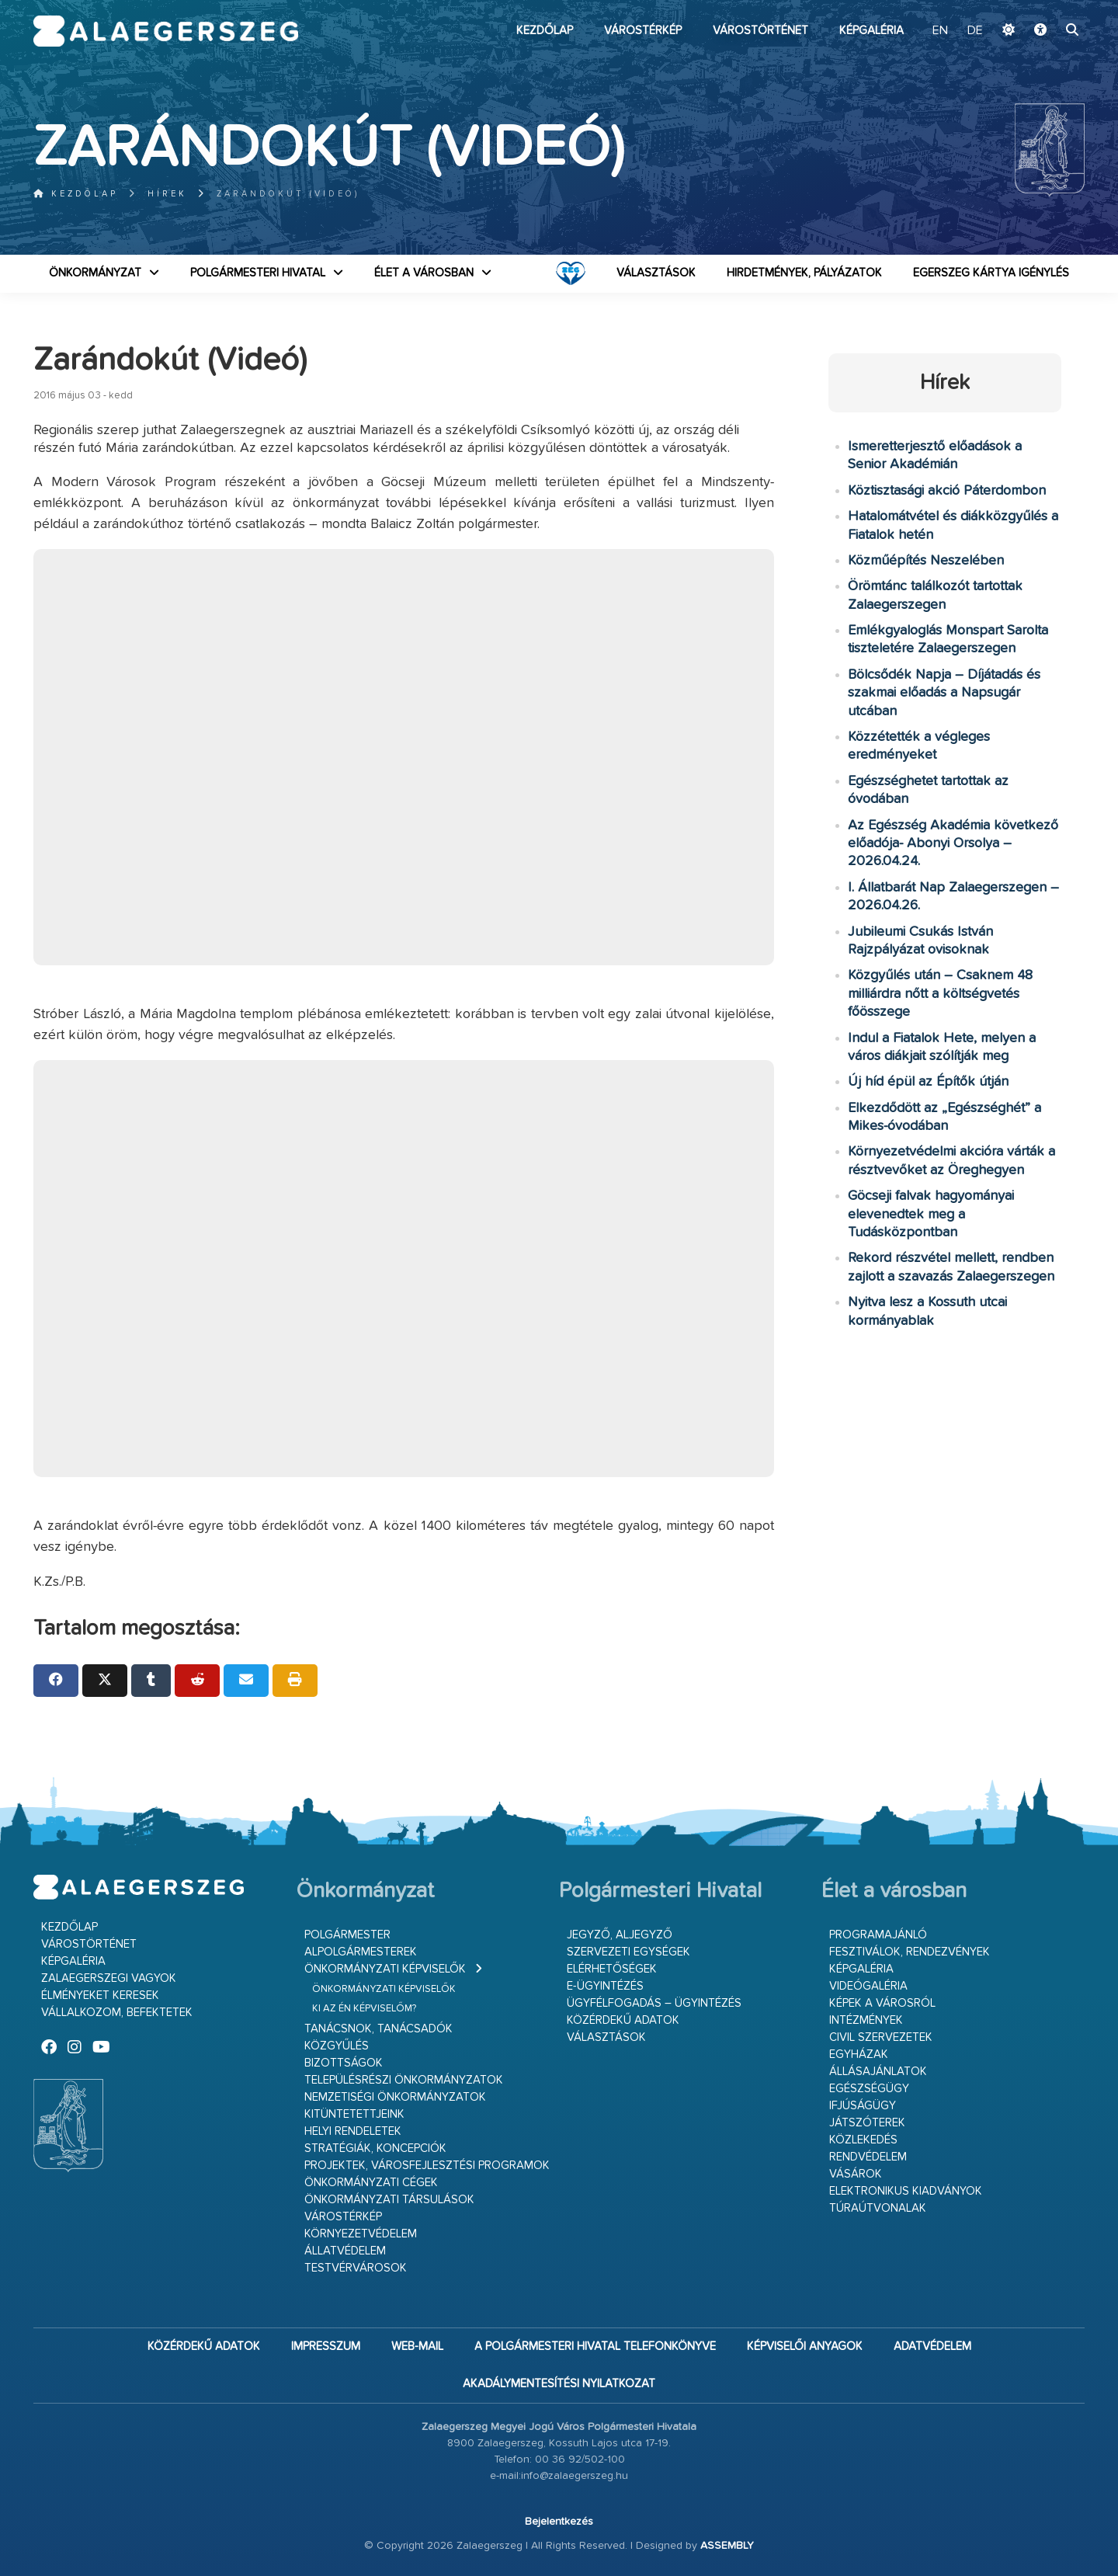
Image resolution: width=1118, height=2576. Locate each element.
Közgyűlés (336, 2046)
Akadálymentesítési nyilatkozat (559, 2384)
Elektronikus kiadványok (905, 2191)
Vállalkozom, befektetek (117, 2012)
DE (975, 31)
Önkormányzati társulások (389, 2200)
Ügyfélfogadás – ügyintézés (654, 2003)
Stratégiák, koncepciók (375, 2148)
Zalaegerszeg (165, 31)
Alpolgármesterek (360, 1952)
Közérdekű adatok (623, 2020)
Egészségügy (869, 2089)
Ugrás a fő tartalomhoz (1046, 7)
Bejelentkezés (559, 2521)
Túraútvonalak (877, 2208)
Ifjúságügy (862, 2106)
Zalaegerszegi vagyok (108, 1978)
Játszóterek (867, 2123)
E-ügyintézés (605, 1986)
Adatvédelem (932, 2346)
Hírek (167, 193)
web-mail (417, 2346)
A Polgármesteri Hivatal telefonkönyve (595, 2346)
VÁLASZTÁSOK (656, 273)
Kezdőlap (544, 31)
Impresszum (325, 2346)
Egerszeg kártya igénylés (991, 273)
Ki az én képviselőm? (364, 2009)
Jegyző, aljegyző (619, 1935)
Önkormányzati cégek (371, 2182)
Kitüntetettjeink (354, 2114)
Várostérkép (643, 31)
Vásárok (855, 2174)
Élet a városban (424, 273)
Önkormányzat (95, 273)
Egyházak (858, 2054)
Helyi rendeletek (352, 2131)
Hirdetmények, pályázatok (804, 273)
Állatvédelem (345, 2251)
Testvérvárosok (355, 2268)
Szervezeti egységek (628, 1952)
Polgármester (347, 1935)
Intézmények (866, 2020)
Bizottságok (343, 2063)
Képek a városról (882, 2003)
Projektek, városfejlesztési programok (427, 2165)
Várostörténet (760, 31)
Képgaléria (871, 31)
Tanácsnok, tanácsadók (378, 2029)
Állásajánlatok (878, 2071)
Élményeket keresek (100, 1995)
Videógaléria (868, 1986)
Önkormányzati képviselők (385, 1969)
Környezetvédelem (360, 2234)
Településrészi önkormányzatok (403, 2080)
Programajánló (878, 1935)
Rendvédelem (868, 2157)
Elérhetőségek (612, 1969)
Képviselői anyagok (805, 2346)
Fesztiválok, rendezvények (909, 1952)
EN (940, 31)
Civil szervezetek (880, 2037)
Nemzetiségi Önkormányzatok (395, 2097)
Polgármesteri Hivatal (257, 273)
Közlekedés (863, 2140)
